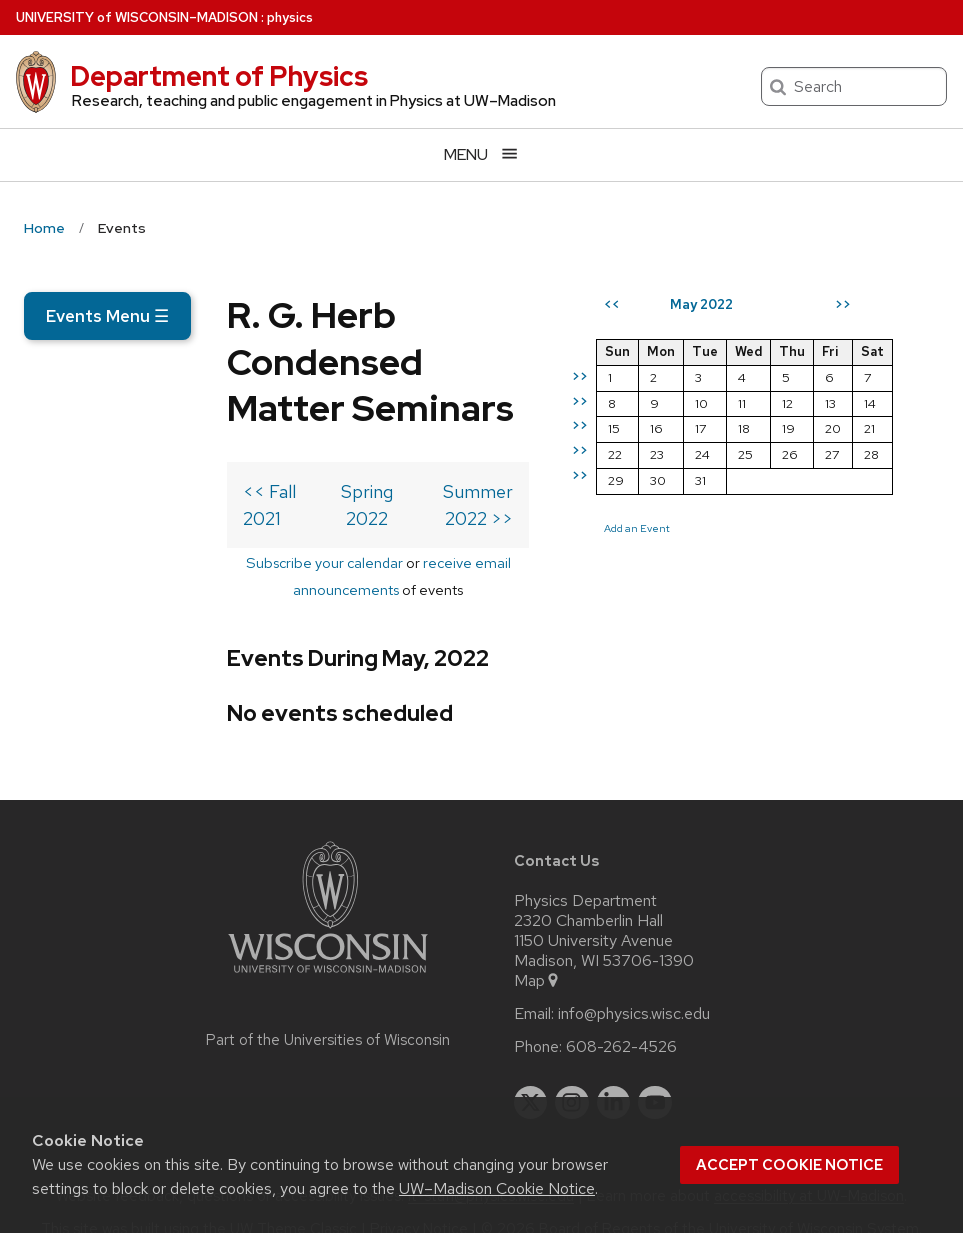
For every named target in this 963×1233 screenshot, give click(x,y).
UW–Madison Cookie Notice (497, 1188)
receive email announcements (356, 560)
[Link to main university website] (328, 947)
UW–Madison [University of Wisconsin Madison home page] (137, 17)
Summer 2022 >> (488, 516)
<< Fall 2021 (87, 516)
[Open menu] (481, 154)
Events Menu (107, 316)
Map (537, 952)
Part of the (328, 1011)
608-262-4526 (621, 1018)
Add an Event (683, 601)
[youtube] (655, 1074)
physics (290, 17)
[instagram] (572, 1074)
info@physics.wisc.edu (634, 985)
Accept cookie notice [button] (789, 1165)
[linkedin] (614, 1074)
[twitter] (531, 1074)
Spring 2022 (271, 516)
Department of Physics (219, 76)
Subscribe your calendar (159, 560)
